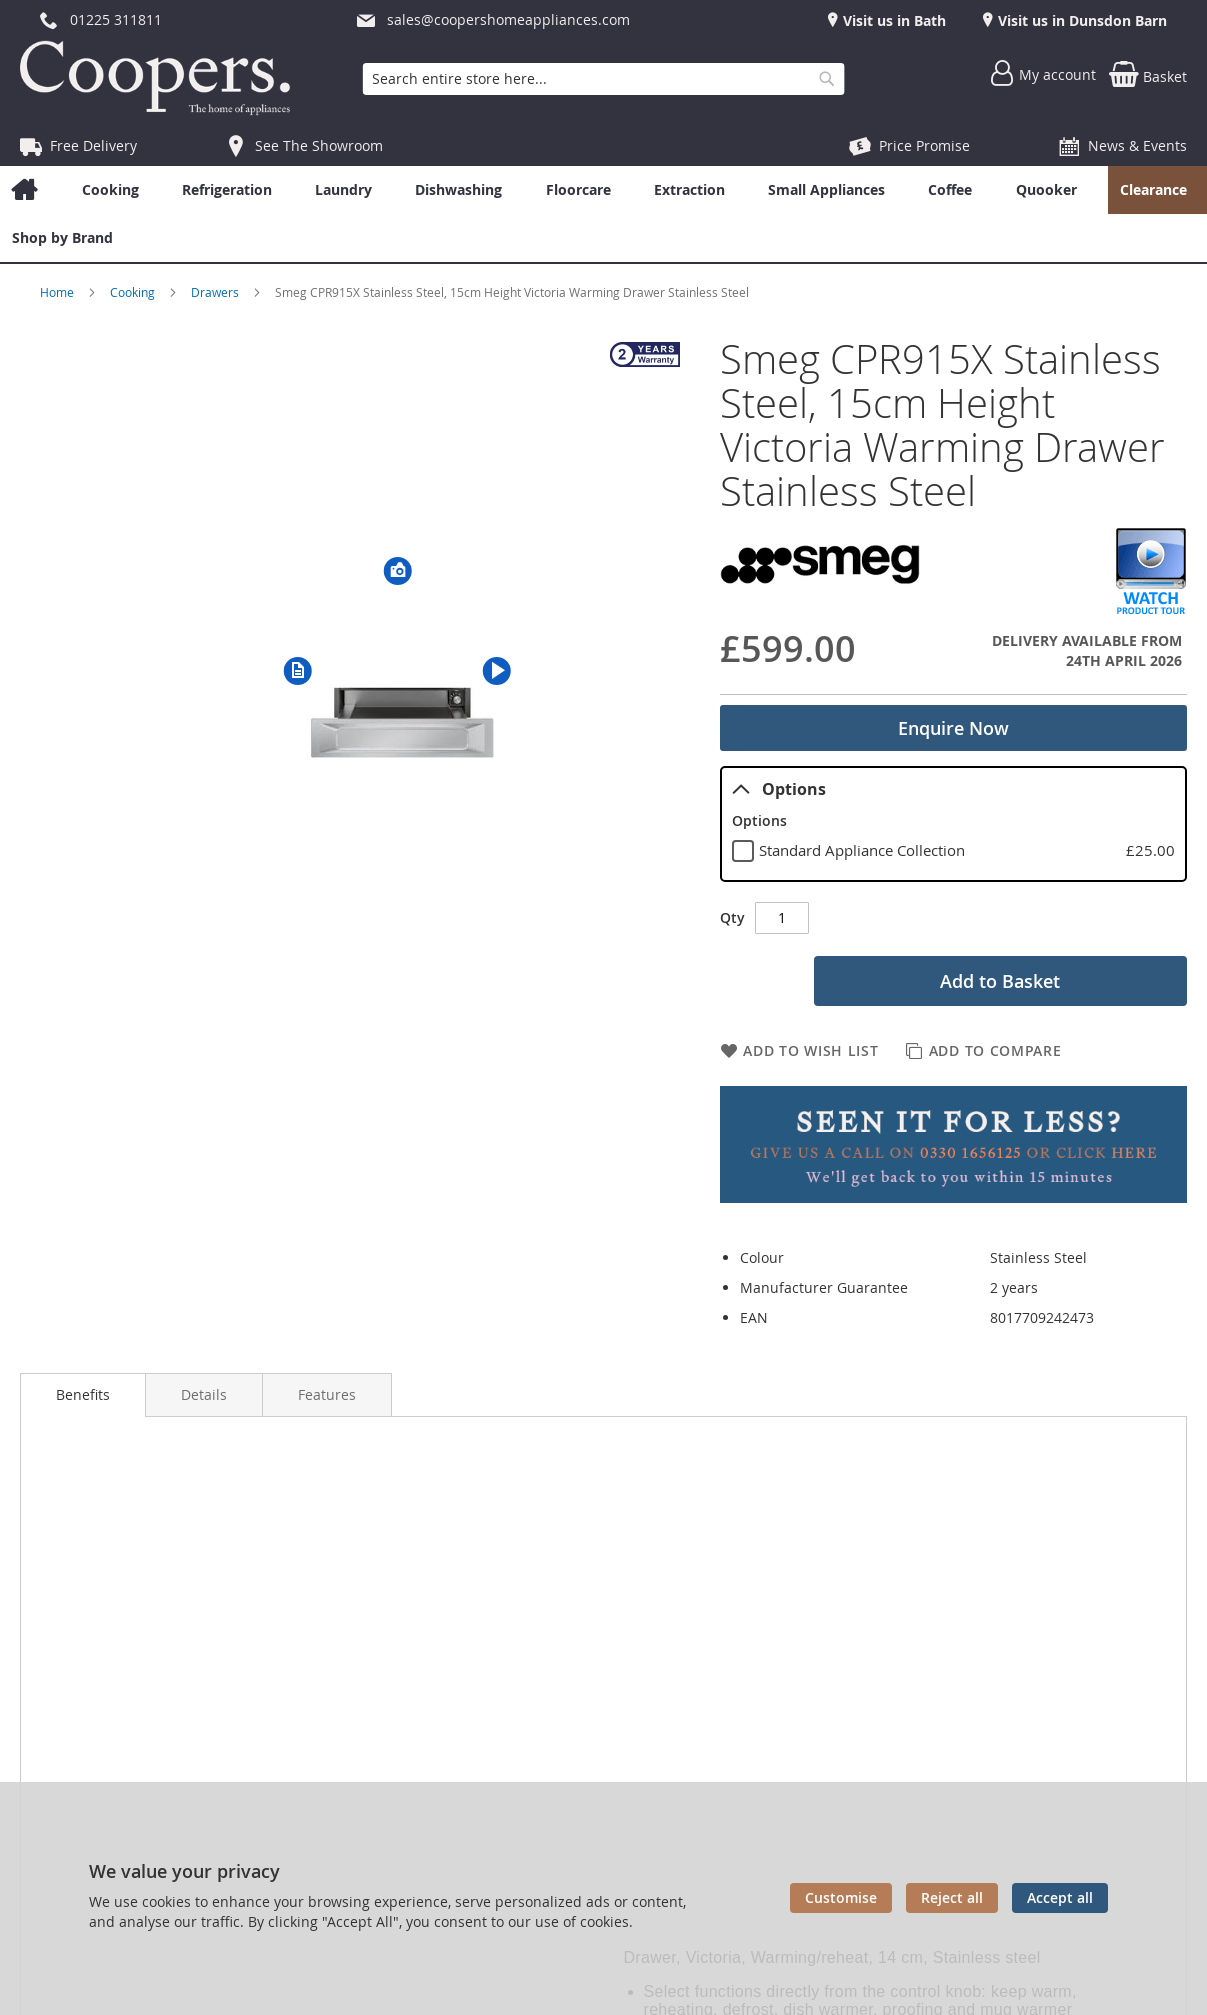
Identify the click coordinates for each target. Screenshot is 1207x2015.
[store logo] (160, 78)
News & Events (1137, 145)
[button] (298, 670)
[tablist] (953, 824)
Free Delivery (93, 145)
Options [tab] (779, 789)
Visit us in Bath (892, 20)
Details (204, 1394)
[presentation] (83, 1395)
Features (327, 1394)
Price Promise (924, 145)
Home (58, 292)
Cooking (134, 292)
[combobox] (603, 79)
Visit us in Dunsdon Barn (1080, 20)
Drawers (216, 292)
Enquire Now (953, 728)
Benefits (83, 1394)
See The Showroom (319, 145)
